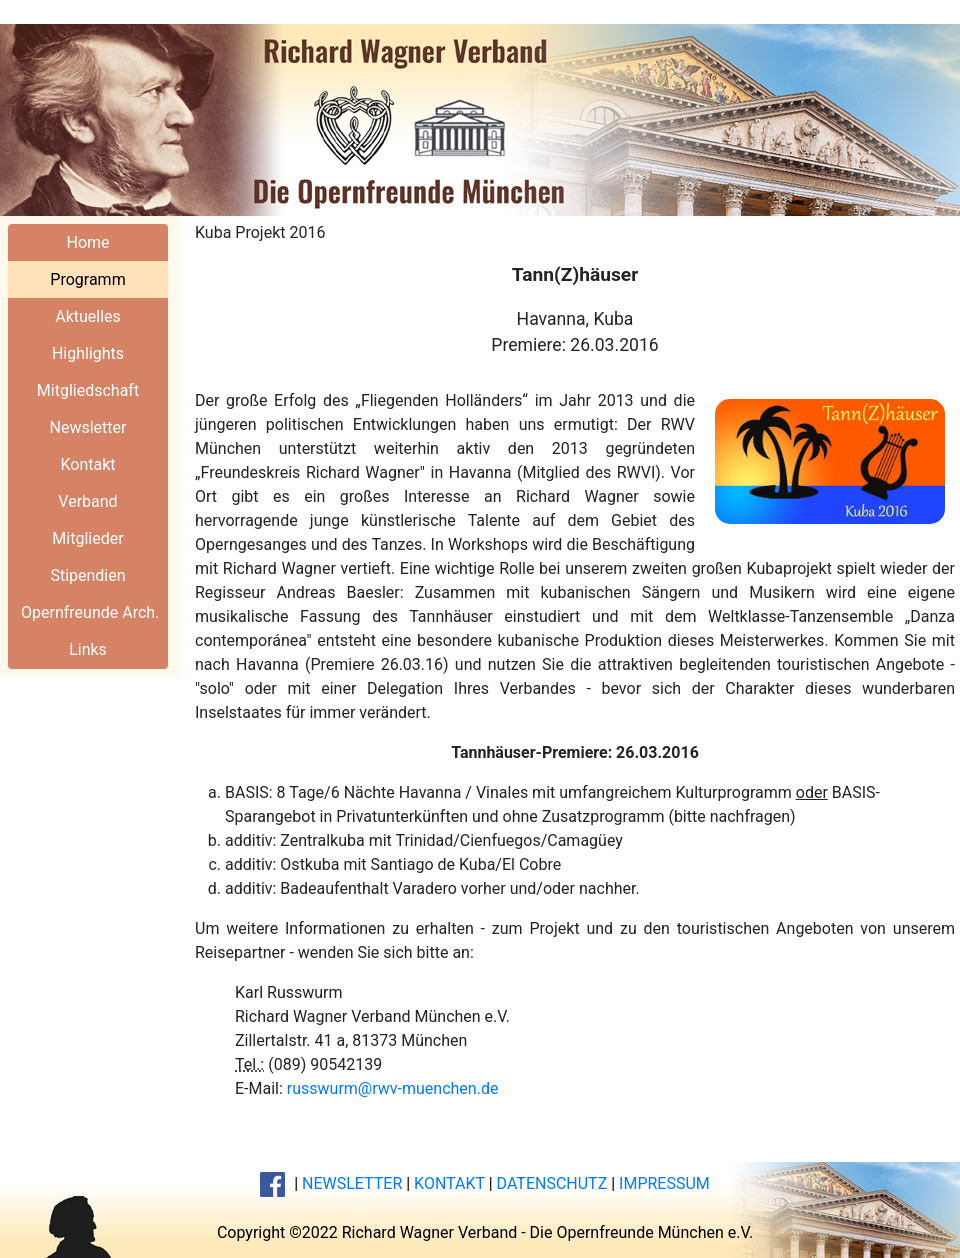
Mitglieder (87, 538)
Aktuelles (88, 316)
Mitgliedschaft (88, 390)
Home (87, 242)
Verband (87, 501)
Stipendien (87, 575)
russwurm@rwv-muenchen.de (393, 1088)
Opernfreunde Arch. (90, 612)
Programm (87, 279)
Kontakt (87, 464)
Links (88, 649)
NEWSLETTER (352, 1183)
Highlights (88, 353)
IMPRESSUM (664, 1183)
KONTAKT (449, 1183)
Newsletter (88, 427)
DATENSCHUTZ (552, 1183)
